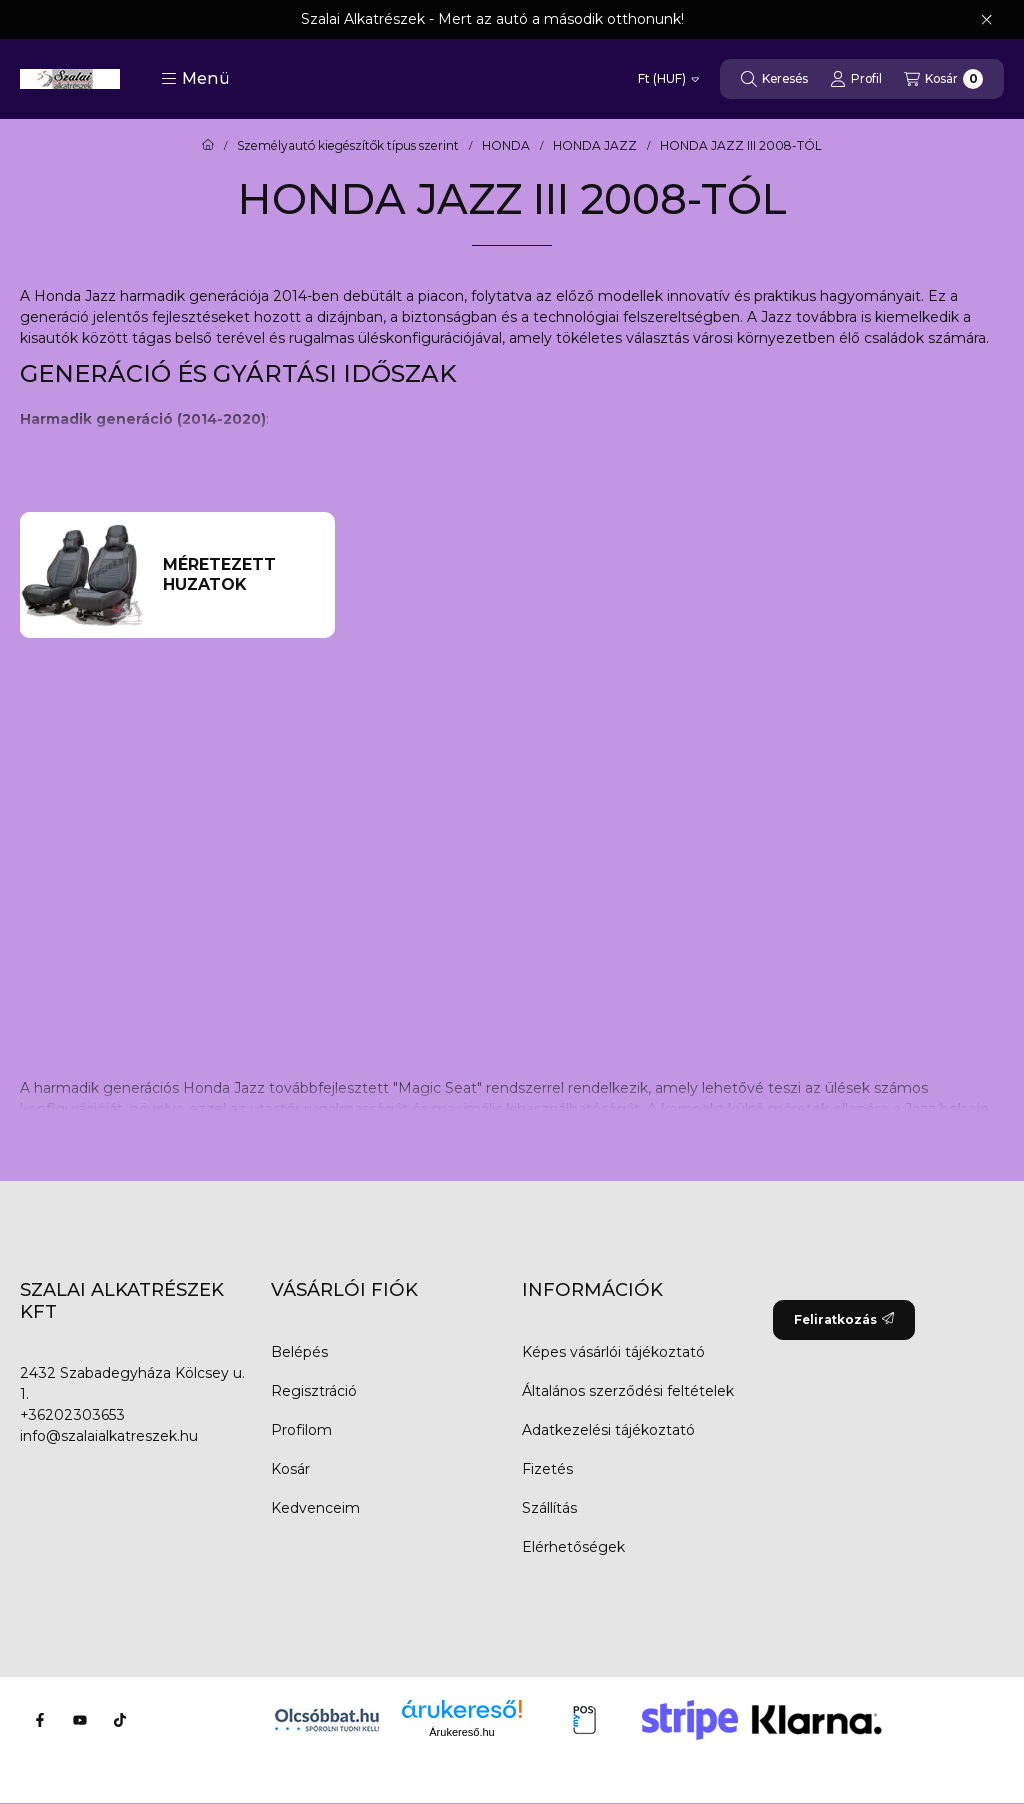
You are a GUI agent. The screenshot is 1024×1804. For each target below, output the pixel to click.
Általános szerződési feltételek (628, 1391)
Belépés (299, 1352)
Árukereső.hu (461, 1732)
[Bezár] (986, 20)
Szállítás (549, 1508)
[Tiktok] (120, 1720)
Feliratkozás (844, 1319)
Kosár (290, 1469)
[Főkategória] (208, 146)
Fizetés (547, 1469)
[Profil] (856, 79)
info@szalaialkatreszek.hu (109, 1436)
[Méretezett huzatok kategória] (240, 575)
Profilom (301, 1430)
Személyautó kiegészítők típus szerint (348, 146)
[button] (195, 79)
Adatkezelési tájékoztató (608, 1430)
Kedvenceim (315, 1508)
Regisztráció (314, 1391)
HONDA (506, 146)
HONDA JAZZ (595, 146)
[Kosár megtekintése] (943, 79)
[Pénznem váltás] (668, 79)
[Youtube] (80, 1720)
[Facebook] (40, 1720)
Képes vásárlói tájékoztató (613, 1352)
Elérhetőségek (573, 1547)
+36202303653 (72, 1415)
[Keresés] (774, 79)
